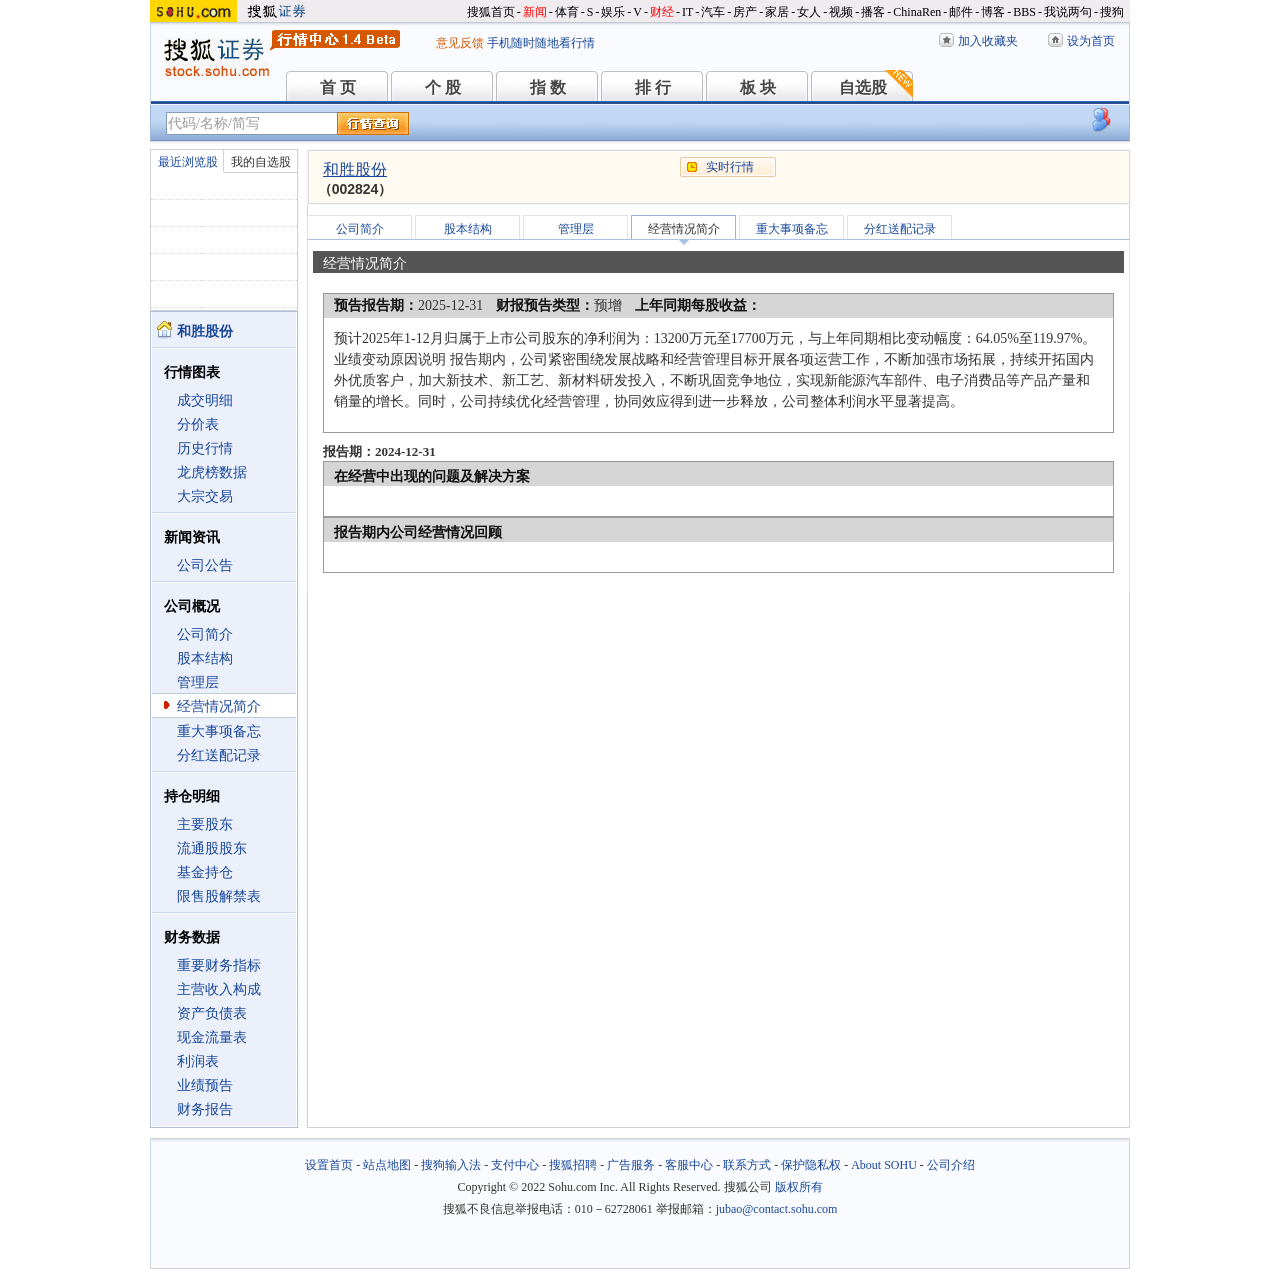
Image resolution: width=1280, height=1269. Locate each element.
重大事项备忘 (219, 731)
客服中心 (689, 1165)
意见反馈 (460, 43)
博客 (993, 12)
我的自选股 (261, 162)
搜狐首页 (491, 12)
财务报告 (205, 1109)
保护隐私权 (811, 1165)
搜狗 (1112, 12)
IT (687, 12)
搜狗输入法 (451, 1165)
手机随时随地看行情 (541, 43)
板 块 (758, 87)
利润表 (198, 1061)
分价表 (198, 424)
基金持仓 (205, 872)
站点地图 (387, 1165)
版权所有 (799, 1187)
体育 (567, 12)
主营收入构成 (219, 989)
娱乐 (613, 12)
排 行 (653, 87)
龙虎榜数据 (212, 472)
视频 (841, 12)
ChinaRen (917, 12)
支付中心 (515, 1165)
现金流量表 (212, 1037)
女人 (809, 12)
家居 (777, 12)
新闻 (535, 12)
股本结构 (205, 658)
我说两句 (1068, 12)
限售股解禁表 (219, 896)
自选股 (863, 87)
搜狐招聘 (573, 1165)
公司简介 (205, 634)
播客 (873, 12)
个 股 (443, 87)
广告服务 (631, 1165)
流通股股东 (212, 848)
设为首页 (1091, 41)
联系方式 (747, 1165)
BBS (1024, 12)
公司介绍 (951, 1165)
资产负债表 (212, 1013)
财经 (662, 12)
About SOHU (884, 1165)
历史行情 (205, 448)
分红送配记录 (219, 755)
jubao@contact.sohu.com (777, 1209)
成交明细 (205, 400)
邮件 (961, 12)
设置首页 (329, 1165)
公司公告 (205, 565)
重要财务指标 (219, 965)
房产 (745, 12)
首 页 (338, 87)
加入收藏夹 (988, 41)
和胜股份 (355, 169)
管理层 (198, 682)
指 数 (548, 87)
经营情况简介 (219, 706)
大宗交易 (205, 496)
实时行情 (730, 167)
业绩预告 (205, 1085)
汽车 (713, 12)
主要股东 (205, 824)
